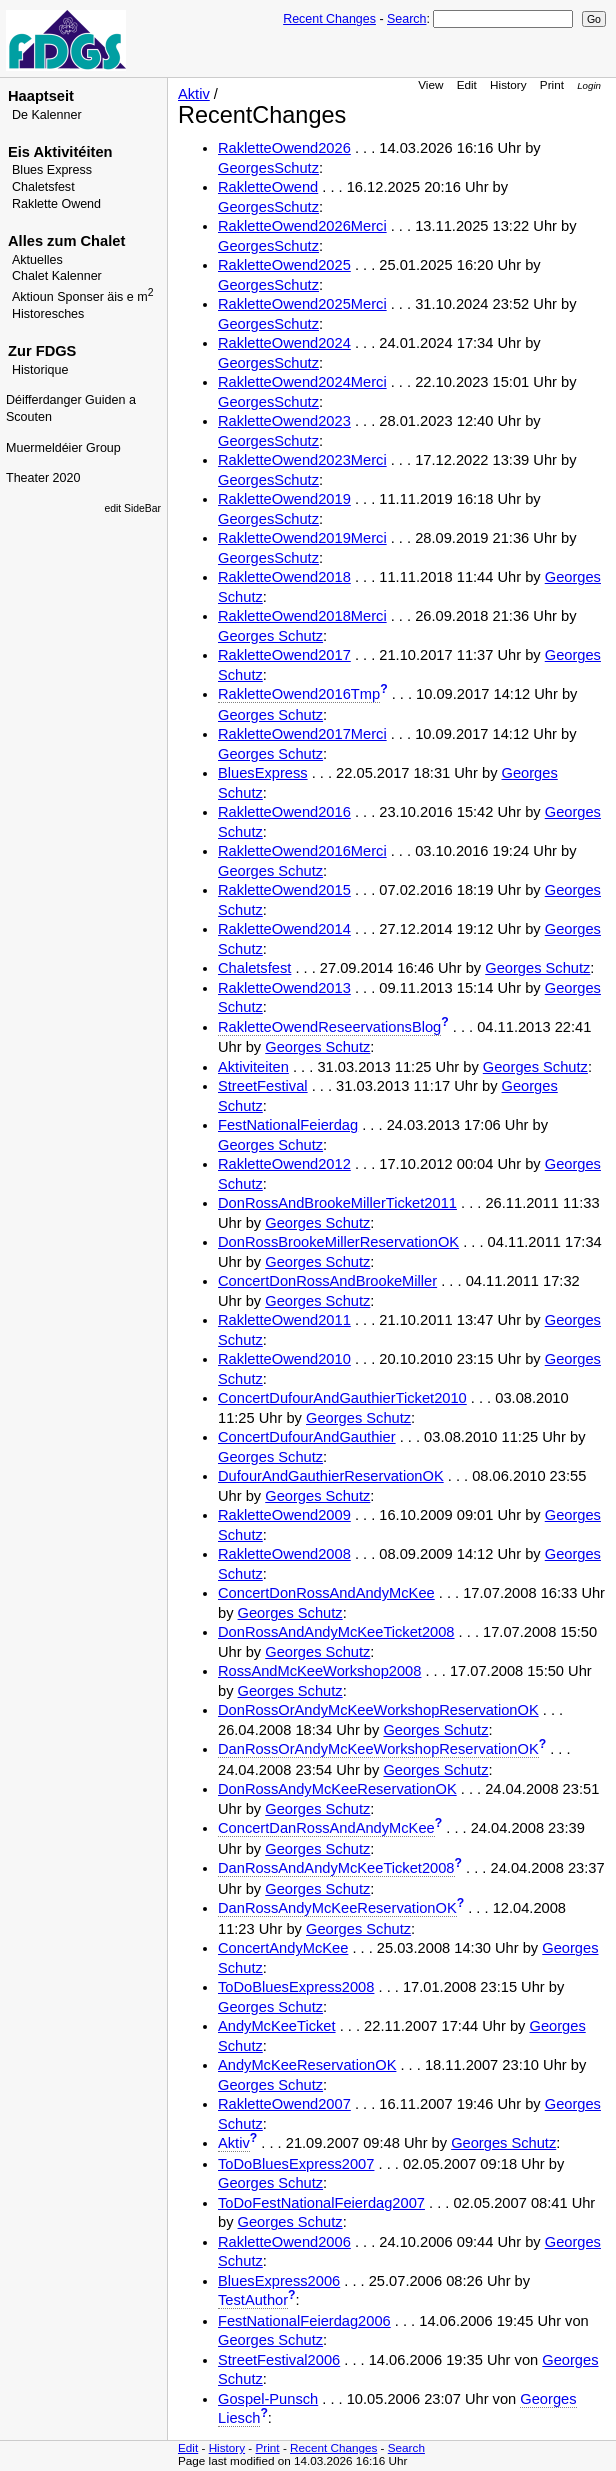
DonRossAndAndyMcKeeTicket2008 (336, 1632)
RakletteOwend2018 (284, 577)
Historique (40, 370)
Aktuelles (37, 260)
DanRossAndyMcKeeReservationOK (337, 1908)
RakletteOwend (268, 187)
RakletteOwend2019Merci (302, 538)
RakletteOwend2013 (284, 988)
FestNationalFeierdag (288, 1125)
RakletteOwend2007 (284, 2104)
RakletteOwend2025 (284, 265)
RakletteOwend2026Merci (302, 226)
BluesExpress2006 (279, 2281)
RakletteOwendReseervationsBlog (329, 1027)
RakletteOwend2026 (284, 148)
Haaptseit (41, 96)
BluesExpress (263, 773)
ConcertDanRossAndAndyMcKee (326, 1828)
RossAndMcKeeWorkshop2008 (319, 1671)
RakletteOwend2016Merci (302, 851)
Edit (467, 84)
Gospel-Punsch (268, 2399)
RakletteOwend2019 (284, 499)
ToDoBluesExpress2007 (296, 2164)
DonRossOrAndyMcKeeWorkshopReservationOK (378, 1710)
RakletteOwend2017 (284, 655)
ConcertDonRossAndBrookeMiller (327, 1281)
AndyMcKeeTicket (277, 2026)
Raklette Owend (56, 204)
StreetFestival (263, 1086)
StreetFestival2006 (279, 2360)
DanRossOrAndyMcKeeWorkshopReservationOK (378, 1749)
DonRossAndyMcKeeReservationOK (337, 1789)
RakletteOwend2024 (284, 343)
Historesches (48, 314)
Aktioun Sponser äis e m (82, 297)
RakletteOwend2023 (284, 421)
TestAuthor (253, 2300)
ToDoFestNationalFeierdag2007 (321, 2203)
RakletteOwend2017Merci (302, 734)
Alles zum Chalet (66, 241)
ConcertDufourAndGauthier (307, 1437)
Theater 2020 (43, 478)
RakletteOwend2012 (284, 1164)
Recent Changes (329, 19)
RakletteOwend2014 (284, 929)
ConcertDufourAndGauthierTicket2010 (342, 1398)
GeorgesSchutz (268, 168)
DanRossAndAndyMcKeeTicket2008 (336, 1868)
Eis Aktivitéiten (60, 152)
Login (589, 85)
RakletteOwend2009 (284, 1515)
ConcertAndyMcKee (283, 1948)
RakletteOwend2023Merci (302, 460)
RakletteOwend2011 (284, 1320)
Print (552, 84)
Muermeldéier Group (63, 448)
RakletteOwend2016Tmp (299, 694)
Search (406, 19)
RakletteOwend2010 (284, 1359)
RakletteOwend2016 (284, 812)
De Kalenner (47, 115)
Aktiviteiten (253, 1067)
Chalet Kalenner (57, 276)
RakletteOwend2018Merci (302, 616)
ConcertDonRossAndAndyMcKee (326, 1593)
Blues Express (52, 170)
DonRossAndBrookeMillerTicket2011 (337, 1203)
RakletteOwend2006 (284, 2242)
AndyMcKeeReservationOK (307, 2065)
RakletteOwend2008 (284, 1554)
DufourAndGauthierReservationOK (331, 1476)
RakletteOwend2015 (284, 890)
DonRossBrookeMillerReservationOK (338, 1242)
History (508, 84)
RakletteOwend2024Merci (302, 382)
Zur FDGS (42, 351)
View (430, 84)
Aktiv (194, 94)
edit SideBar (132, 508)
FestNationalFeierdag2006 (304, 2321)
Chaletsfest (43, 187)
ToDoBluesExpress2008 (296, 1987)
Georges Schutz (270, 636)
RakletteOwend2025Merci (302, 304)
